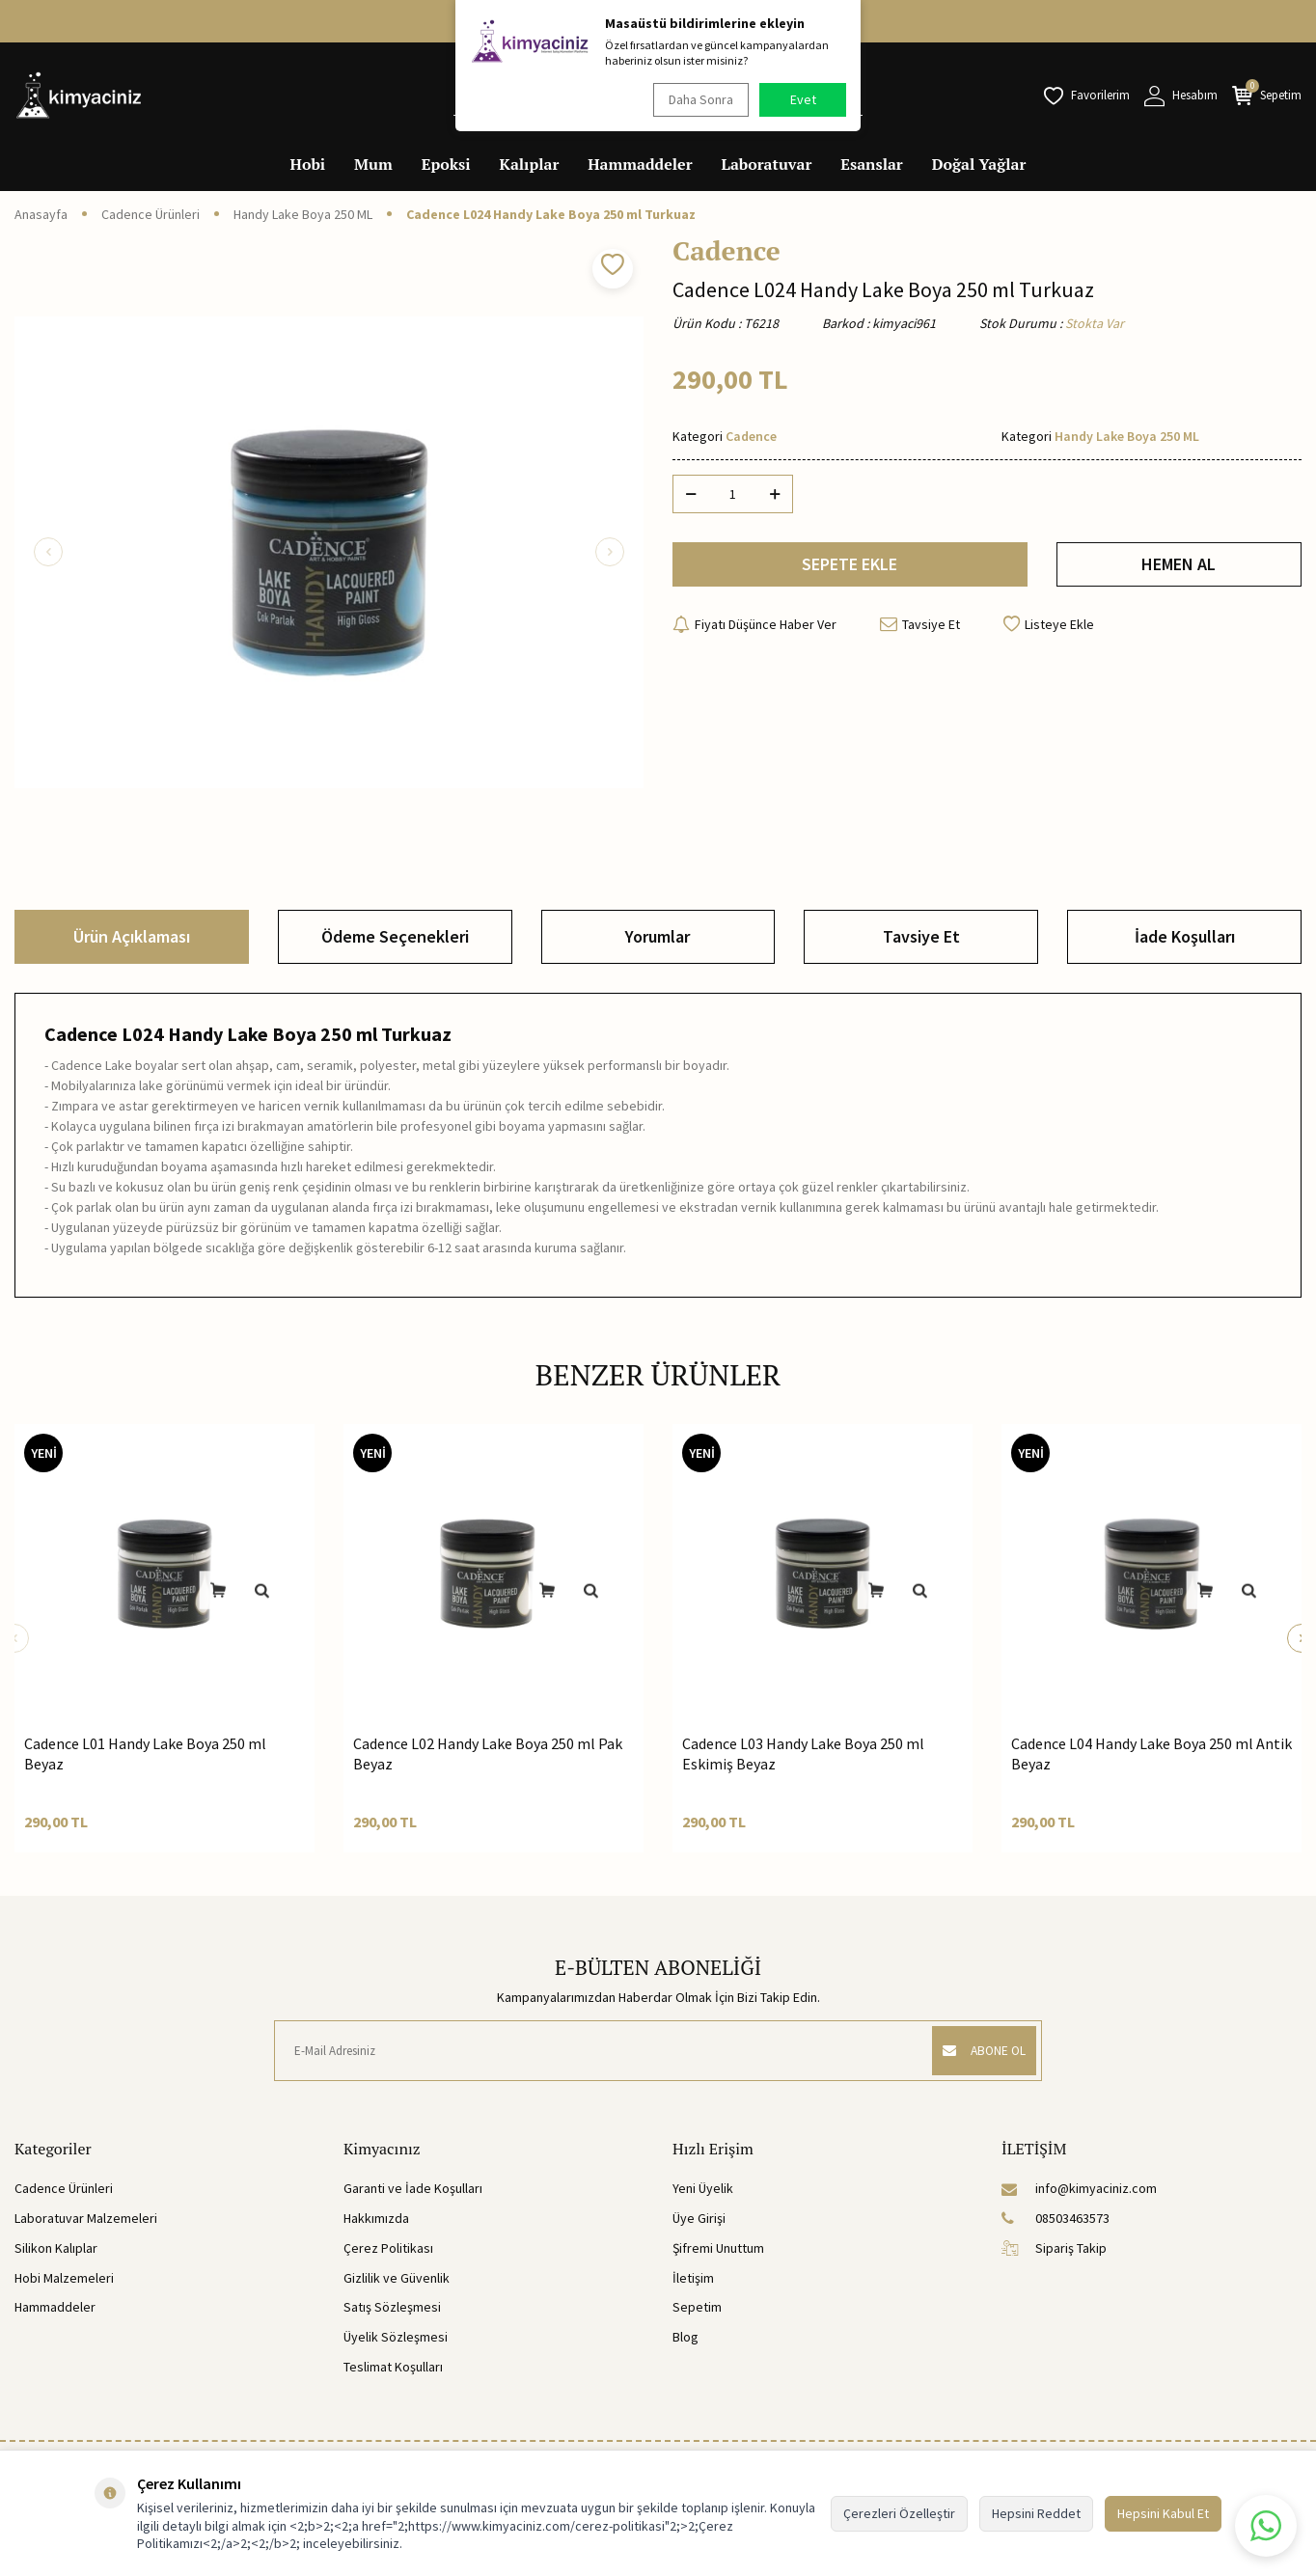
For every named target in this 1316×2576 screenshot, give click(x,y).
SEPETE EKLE (849, 567)
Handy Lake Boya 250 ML (302, 214)
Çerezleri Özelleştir (899, 2513)
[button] (48, 551)
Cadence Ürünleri (150, 214)
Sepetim (697, 2307)
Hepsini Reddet (1036, 2513)
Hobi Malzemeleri (64, 2278)
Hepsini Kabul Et (1163, 2513)
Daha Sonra (697, 99)
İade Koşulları (1185, 936)
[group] (329, 551)
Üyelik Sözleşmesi (395, 2336)
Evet (803, 99)
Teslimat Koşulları (393, 2366)
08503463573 (1055, 2218)
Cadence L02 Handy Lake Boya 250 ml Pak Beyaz (487, 1753)
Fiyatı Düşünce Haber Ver (754, 630)
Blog (685, 2336)
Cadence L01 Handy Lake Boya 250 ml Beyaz (145, 1753)
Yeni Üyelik (702, 2188)
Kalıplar (530, 164)
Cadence (726, 250)
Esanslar (871, 164)
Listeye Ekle (1048, 630)
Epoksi (446, 164)
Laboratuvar (767, 164)
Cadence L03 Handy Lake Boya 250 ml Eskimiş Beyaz (803, 1753)
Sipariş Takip (1054, 2248)
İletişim (693, 2278)
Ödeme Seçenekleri (395, 936)
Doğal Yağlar (979, 164)
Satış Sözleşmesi (392, 2307)
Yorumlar (657, 936)
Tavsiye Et (920, 630)
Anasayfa (41, 214)
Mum (373, 164)
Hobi (308, 164)
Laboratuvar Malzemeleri (85, 2218)
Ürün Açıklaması (131, 936)
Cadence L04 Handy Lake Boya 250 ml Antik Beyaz (1151, 1753)
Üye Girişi (699, 2218)
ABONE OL (978, 2050)
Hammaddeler (640, 164)
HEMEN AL (1178, 567)
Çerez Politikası (388, 2248)
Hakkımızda (376, 2218)
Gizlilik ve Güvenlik (396, 2278)
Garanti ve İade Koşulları (412, 2188)
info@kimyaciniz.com (1079, 2188)
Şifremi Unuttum (718, 2248)
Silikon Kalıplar (55, 2248)
